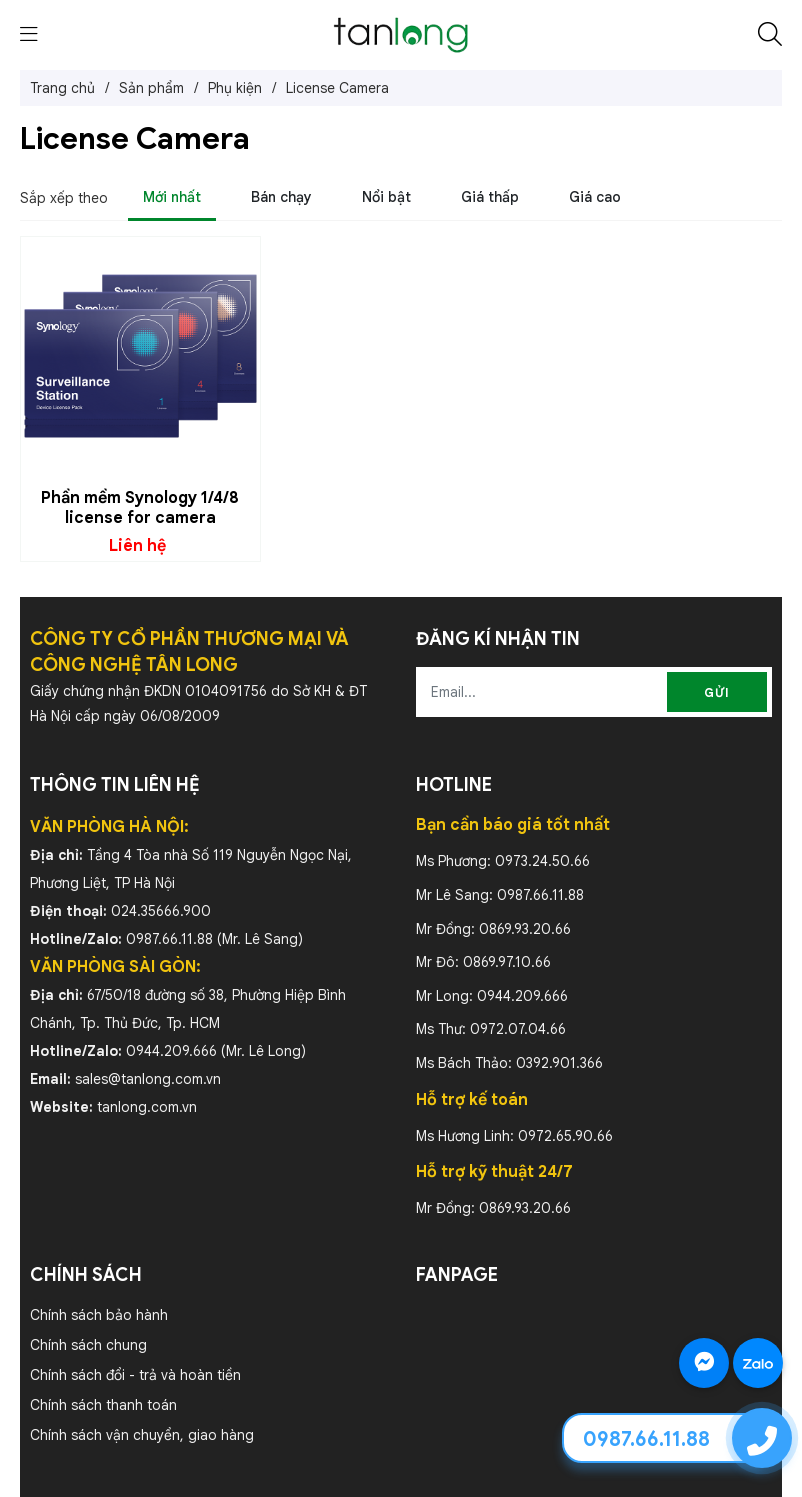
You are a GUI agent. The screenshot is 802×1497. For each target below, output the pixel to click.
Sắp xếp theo (64, 198)
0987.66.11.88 (169, 939)
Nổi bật (386, 197)
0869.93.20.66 (525, 929)
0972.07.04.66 (518, 1029)
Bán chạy (281, 197)
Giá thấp (490, 197)
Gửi (717, 692)
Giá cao (595, 197)
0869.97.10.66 (507, 962)
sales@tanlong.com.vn (148, 1079)
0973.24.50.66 (542, 861)
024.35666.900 (161, 911)
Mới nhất (172, 197)
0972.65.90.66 (565, 1136)
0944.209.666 (171, 1051)
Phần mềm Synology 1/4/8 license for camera (140, 508)
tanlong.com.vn (147, 1107)
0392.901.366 (559, 1063)
